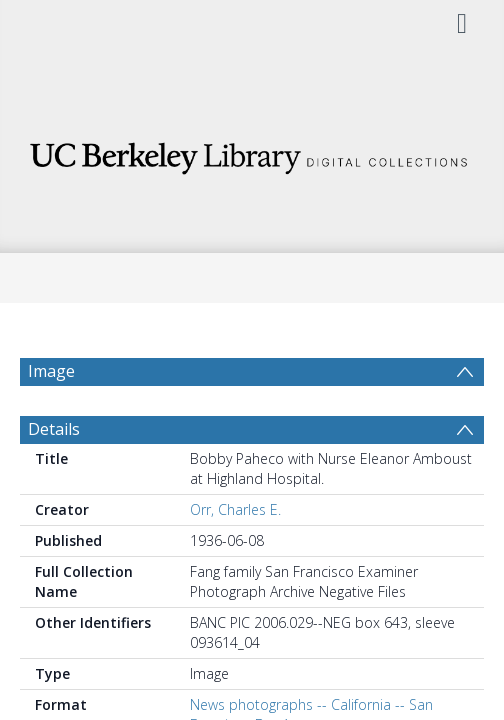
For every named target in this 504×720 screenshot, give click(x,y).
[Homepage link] (252, 152)
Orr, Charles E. (235, 509)
